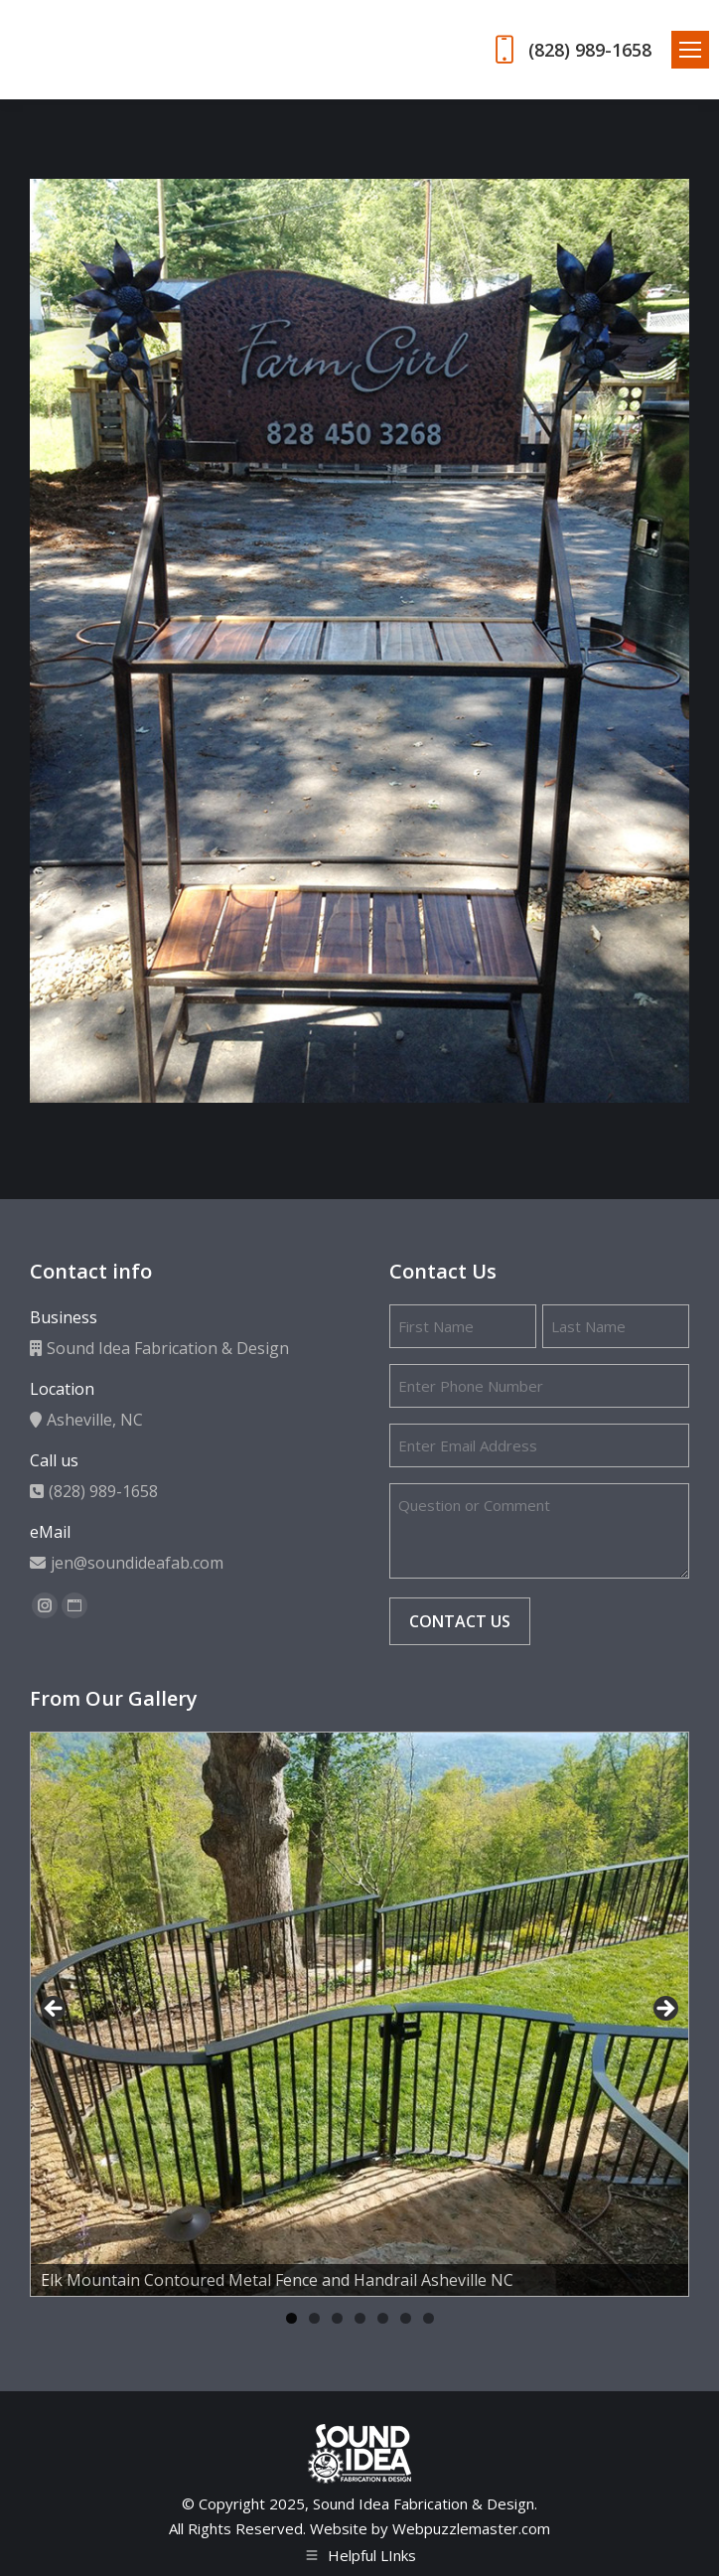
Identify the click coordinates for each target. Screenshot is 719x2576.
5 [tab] (382, 2318)
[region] (359, 2014)
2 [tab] (314, 2318)
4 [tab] (360, 2318)
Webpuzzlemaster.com (471, 2528)
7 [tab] (428, 2318)
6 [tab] (405, 2318)
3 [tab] (337, 2318)
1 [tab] (291, 2318)
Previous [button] (55, 2010)
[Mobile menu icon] (690, 50)
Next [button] (664, 2010)
